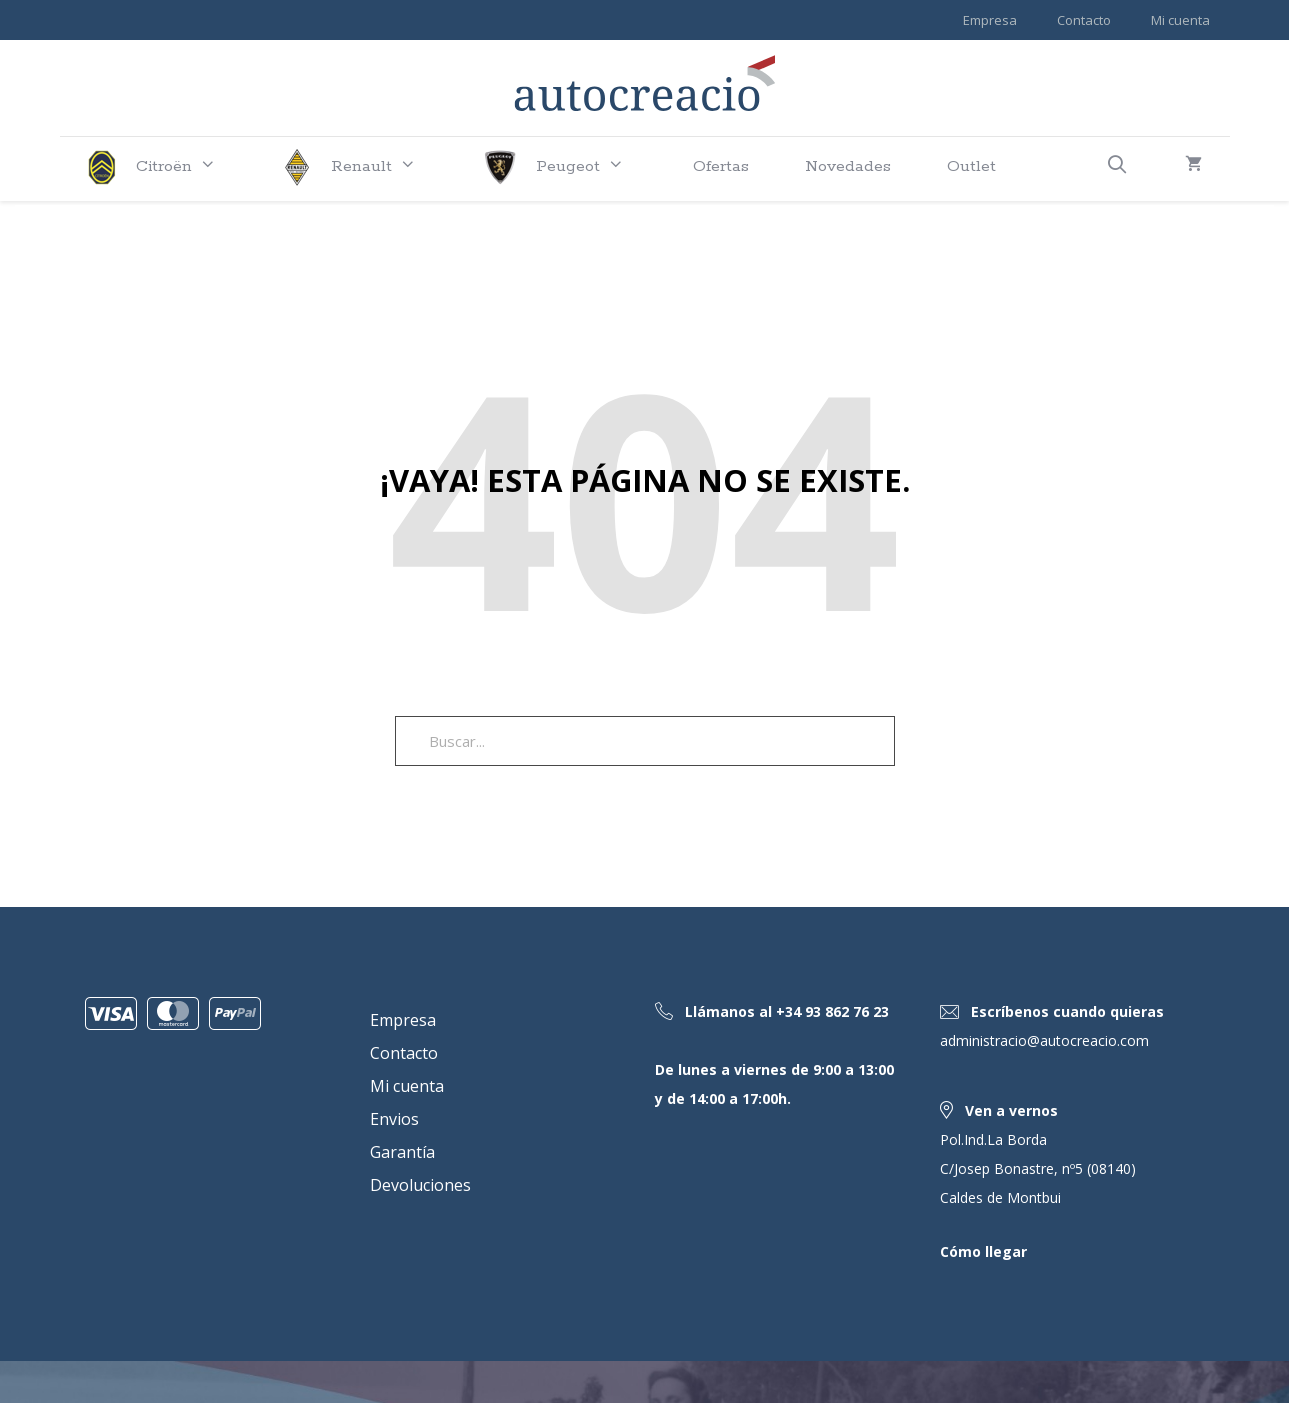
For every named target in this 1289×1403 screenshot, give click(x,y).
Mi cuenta (1180, 20)
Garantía (402, 1151)
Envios (394, 1118)
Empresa (990, 20)
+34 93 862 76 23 (832, 1011)
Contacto (1084, 20)
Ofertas (721, 166)
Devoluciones (420, 1184)
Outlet (971, 166)
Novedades (848, 166)
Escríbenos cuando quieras (1067, 1011)
